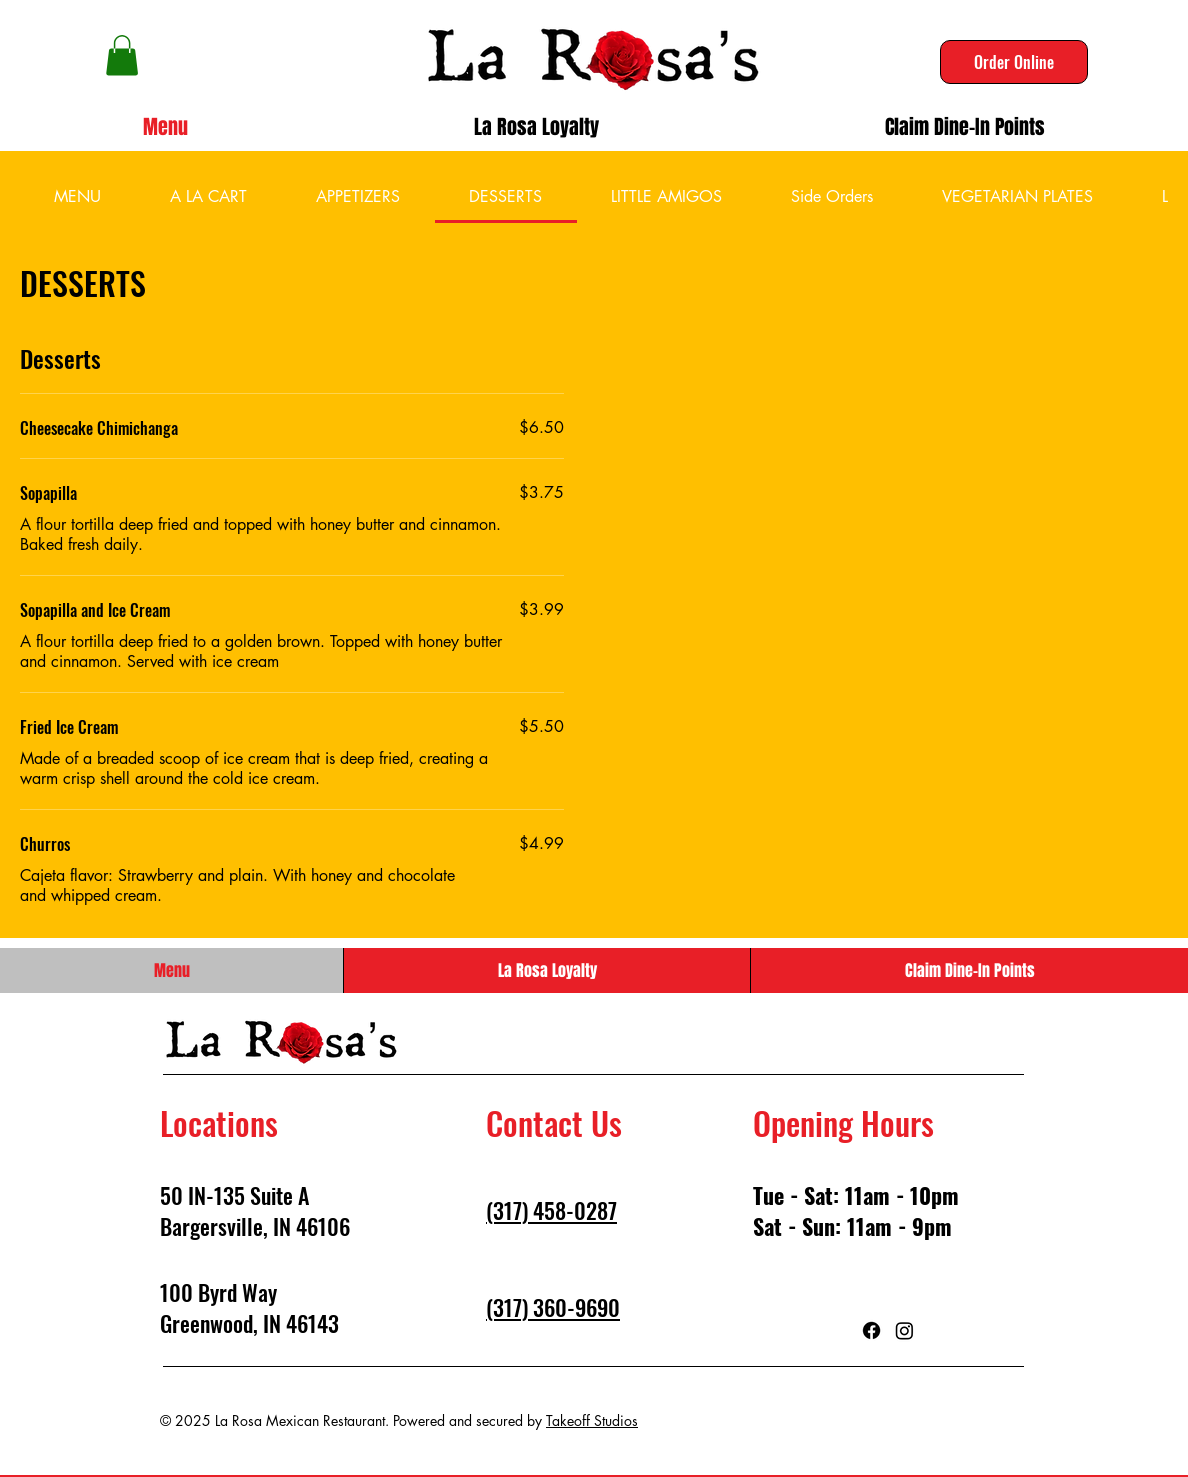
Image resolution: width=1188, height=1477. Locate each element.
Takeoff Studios (592, 1420)
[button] (122, 55)
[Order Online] (1014, 62)
